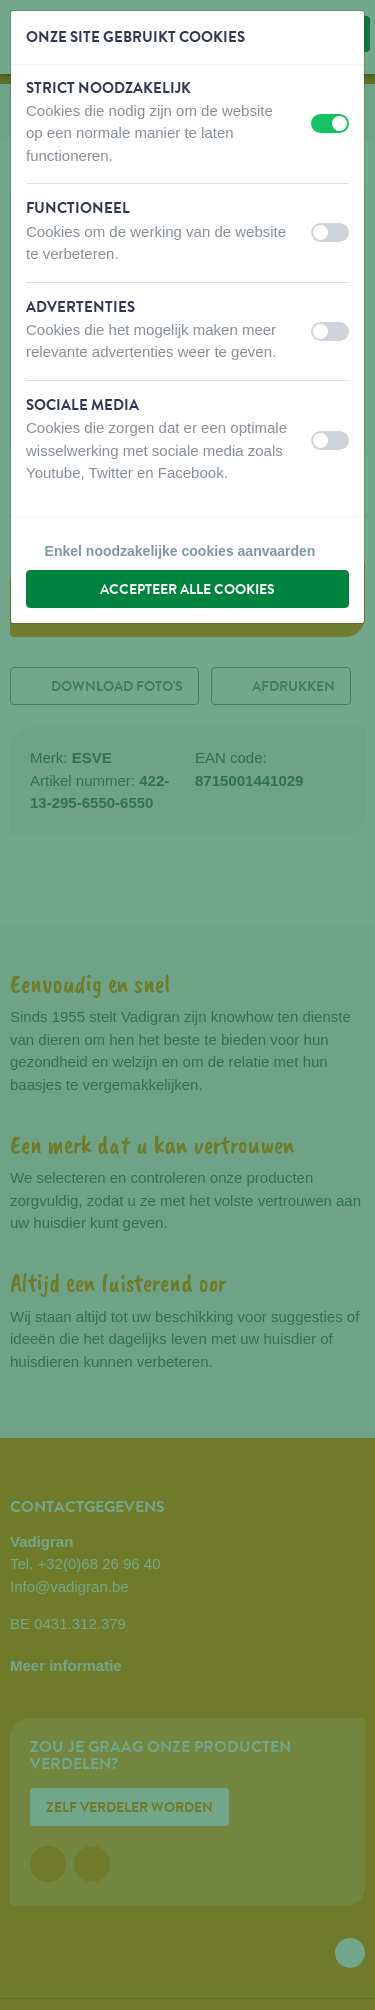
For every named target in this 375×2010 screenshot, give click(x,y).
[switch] (330, 123)
